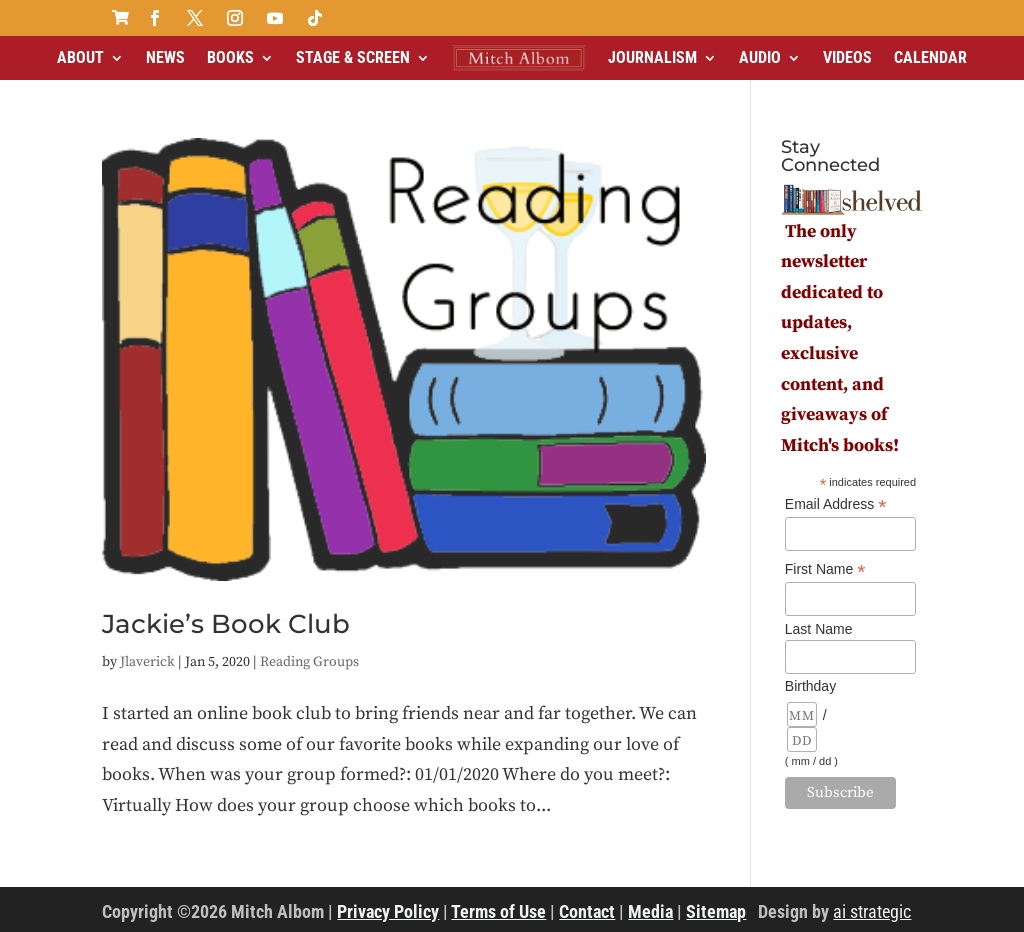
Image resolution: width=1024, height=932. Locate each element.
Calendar (930, 57)
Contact (587, 911)
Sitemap (716, 911)
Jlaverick (147, 662)
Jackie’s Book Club (226, 624)
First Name (825, 569)
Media (650, 911)
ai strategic (872, 911)
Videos (847, 57)
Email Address (836, 504)
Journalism (652, 57)
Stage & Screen (353, 57)
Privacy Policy (388, 911)
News (165, 57)
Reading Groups (309, 662)
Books (230, 57)
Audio (760, 57)
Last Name (819, 629)
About (80, 57)
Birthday (810, 686)
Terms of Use (498, 911)
